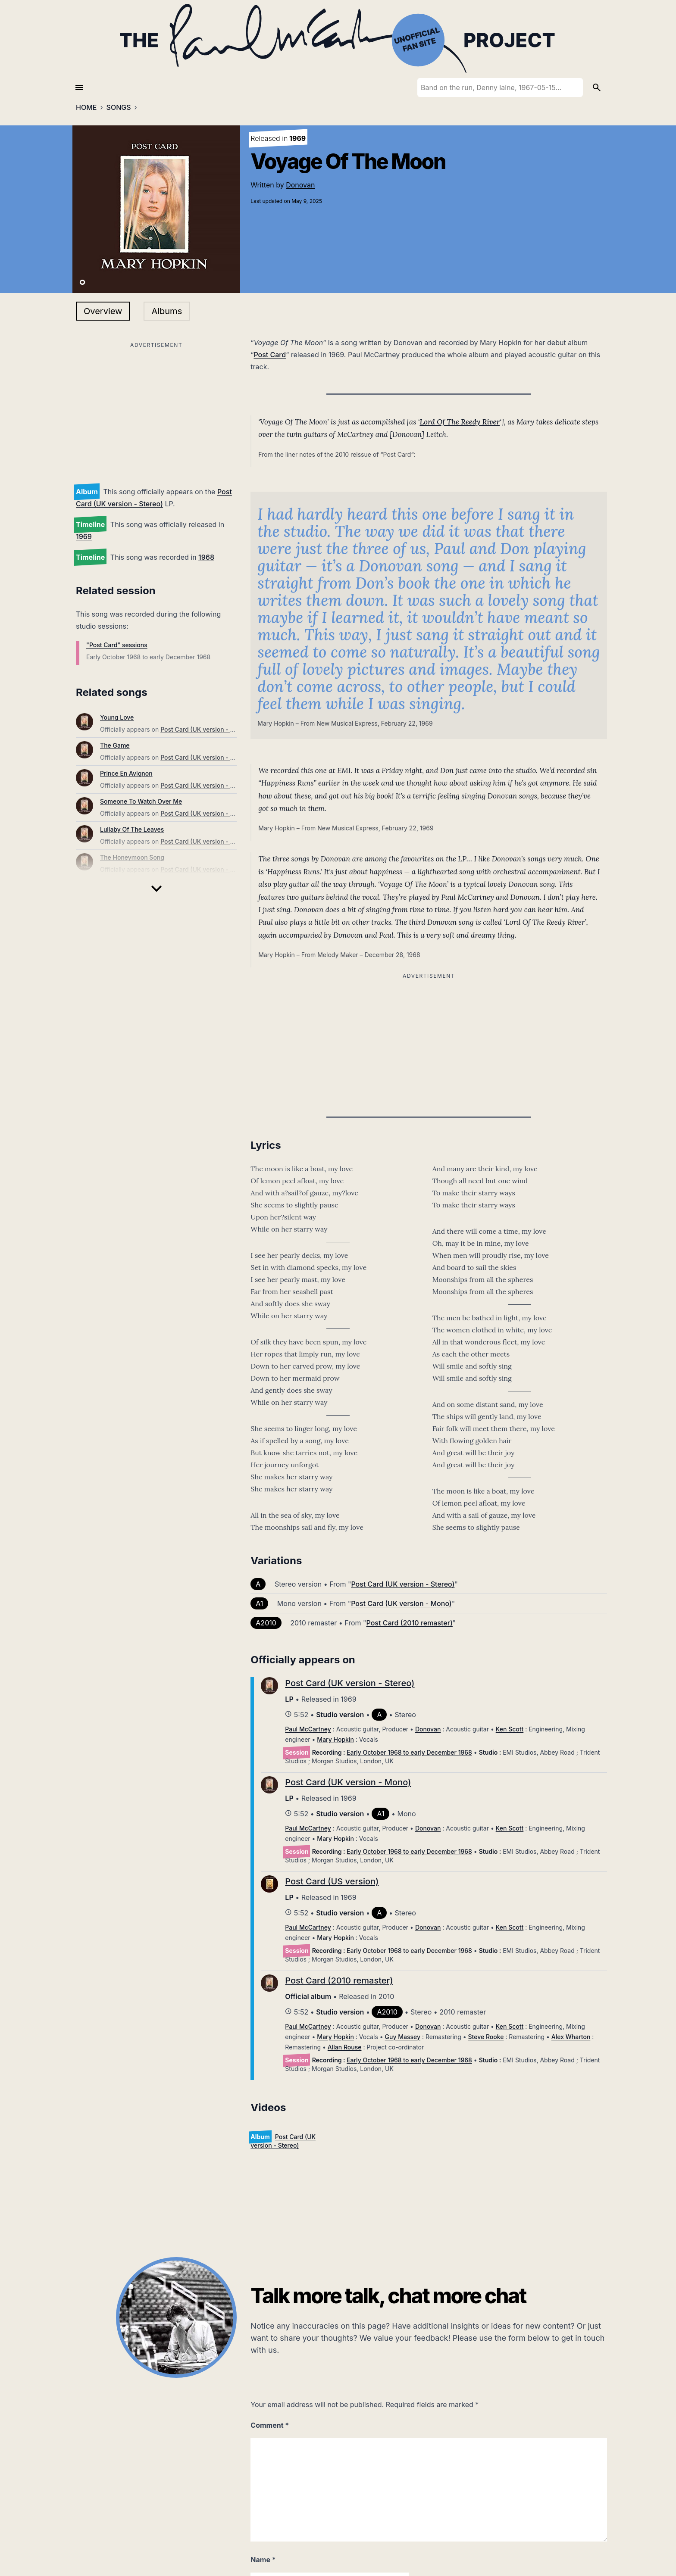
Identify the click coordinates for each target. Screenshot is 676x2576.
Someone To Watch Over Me (141, 801)
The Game (115, 745)
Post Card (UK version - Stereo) (205, 729)
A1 (259, 1603)
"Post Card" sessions (116, 645)
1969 (84, 536)
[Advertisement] (156, 411)
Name (262, 2559)
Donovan (300, 185)
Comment (269, 2425)
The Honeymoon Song (132, 857)
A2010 (266, 1623)
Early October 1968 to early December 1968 (409, 1752)
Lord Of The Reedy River (459, 422)
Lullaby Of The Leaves (132, 829)
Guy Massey (403, 2036)
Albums (166, 311)
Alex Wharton (570, 2036)
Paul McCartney (308, 1729)
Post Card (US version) (332, 1881)
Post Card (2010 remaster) (409, 1623)
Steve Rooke (486, 2036)
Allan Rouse (345, 2047)
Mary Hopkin (335, 1739)
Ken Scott (510, 1729)
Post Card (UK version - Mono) (401, 1603)
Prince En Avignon (126, 773)
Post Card (270, 354)
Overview (103, 311)
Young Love (117, 717)
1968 (206, 557)
